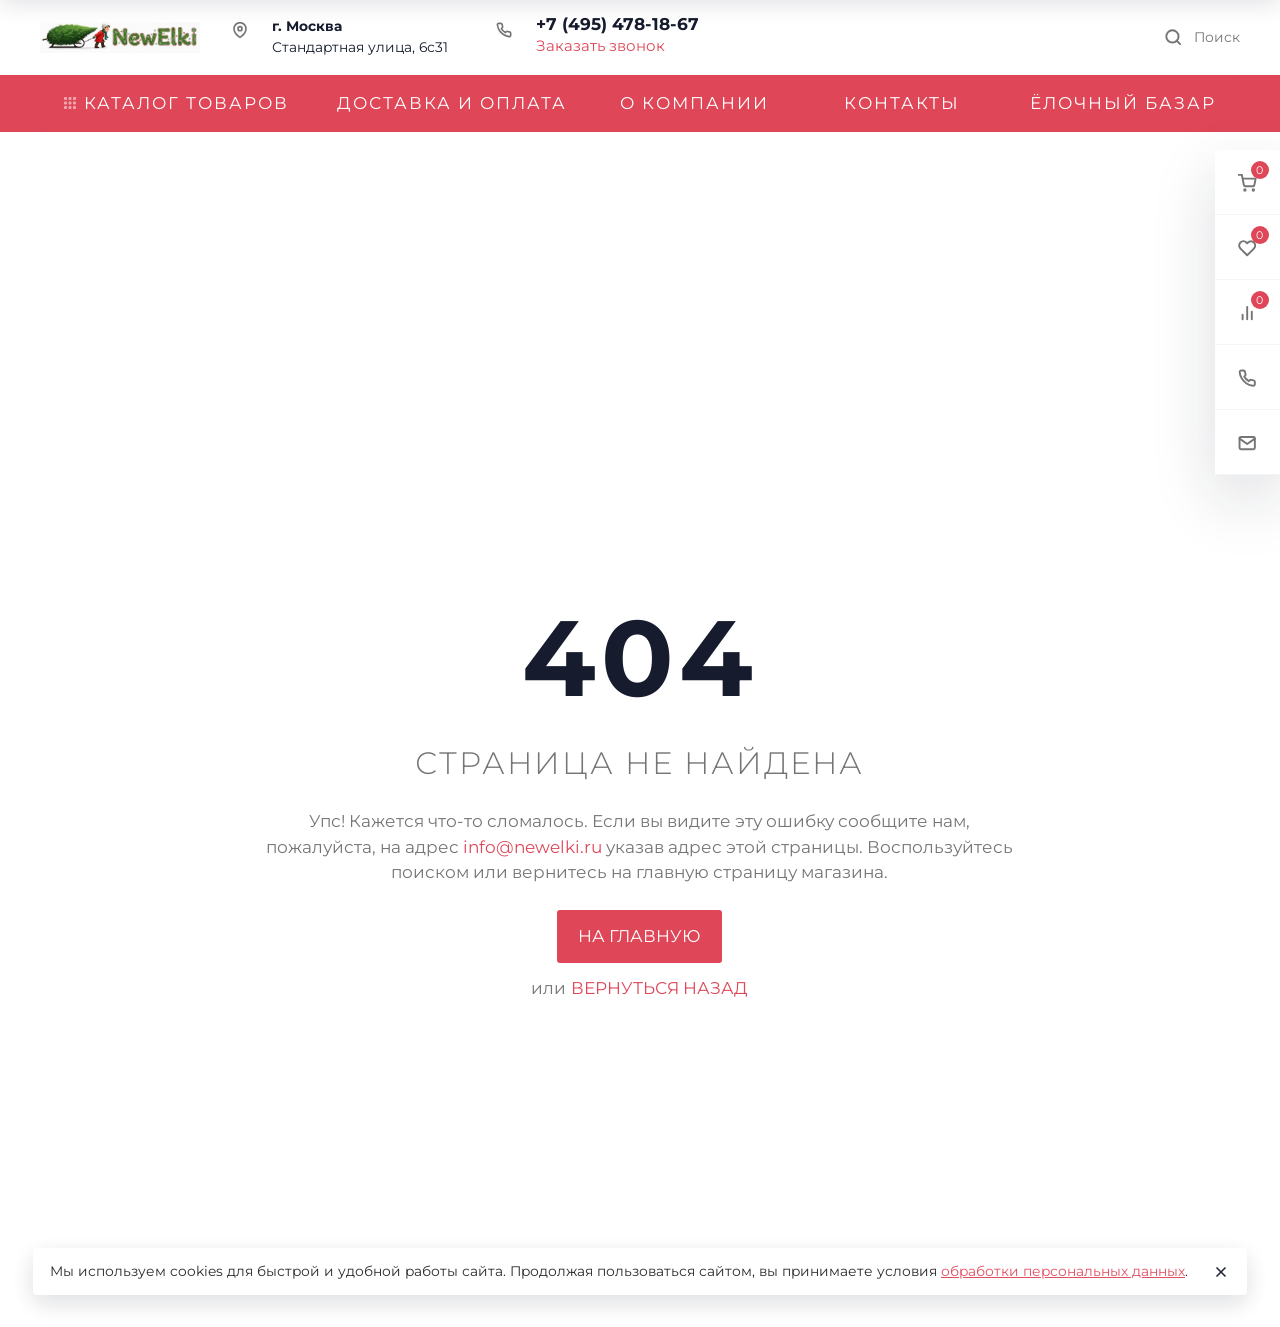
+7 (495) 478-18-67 (617, 24)
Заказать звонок (600, 45)
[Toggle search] (1202, 37)
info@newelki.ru (532, 847)
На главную (639, 936)
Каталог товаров (176, 103)
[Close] (1221, 1272)
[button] (1247, 182)
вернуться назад (659, 988)
